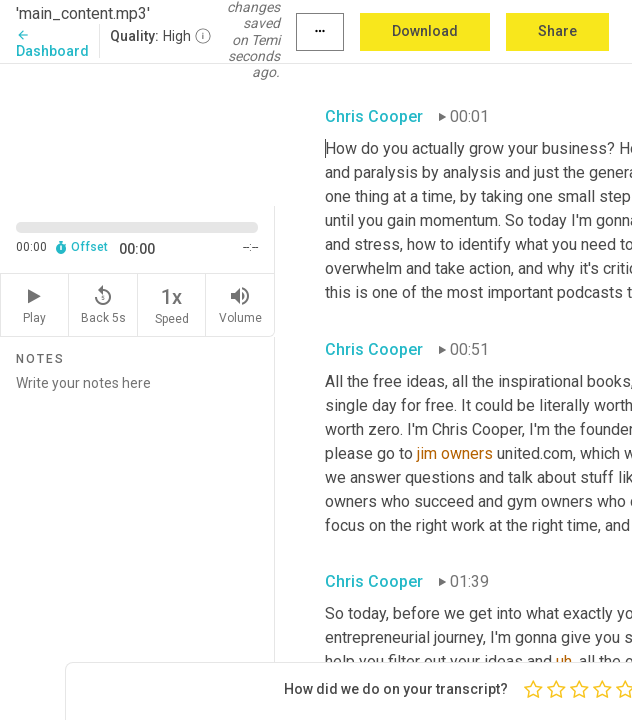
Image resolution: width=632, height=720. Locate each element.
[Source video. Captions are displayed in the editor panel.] (137, 133)
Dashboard (52, 43)
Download (425, 31)
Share (557, 31)
